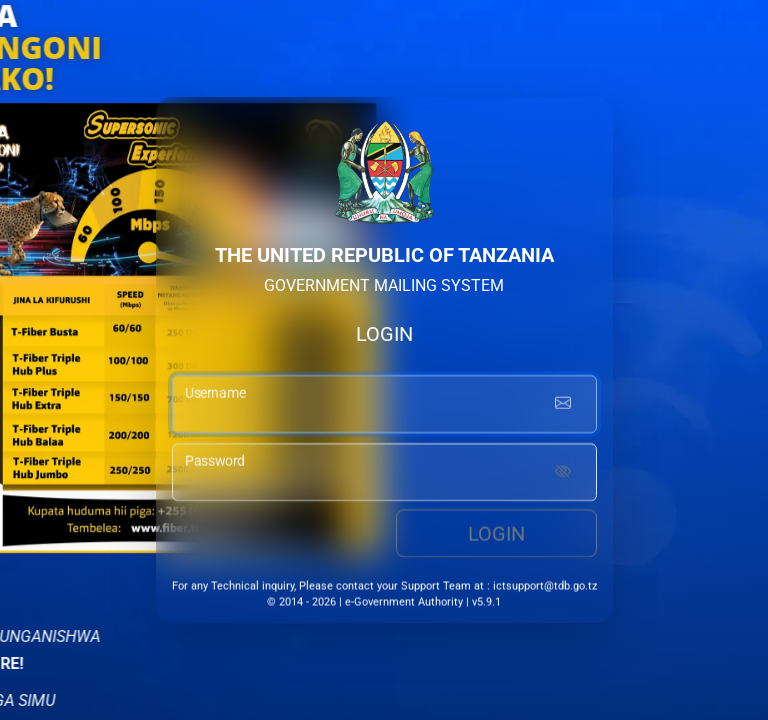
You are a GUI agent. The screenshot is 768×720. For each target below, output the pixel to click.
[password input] (384, 475)
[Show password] (563, 475)
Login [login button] (496, 536)
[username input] (384, 407)
